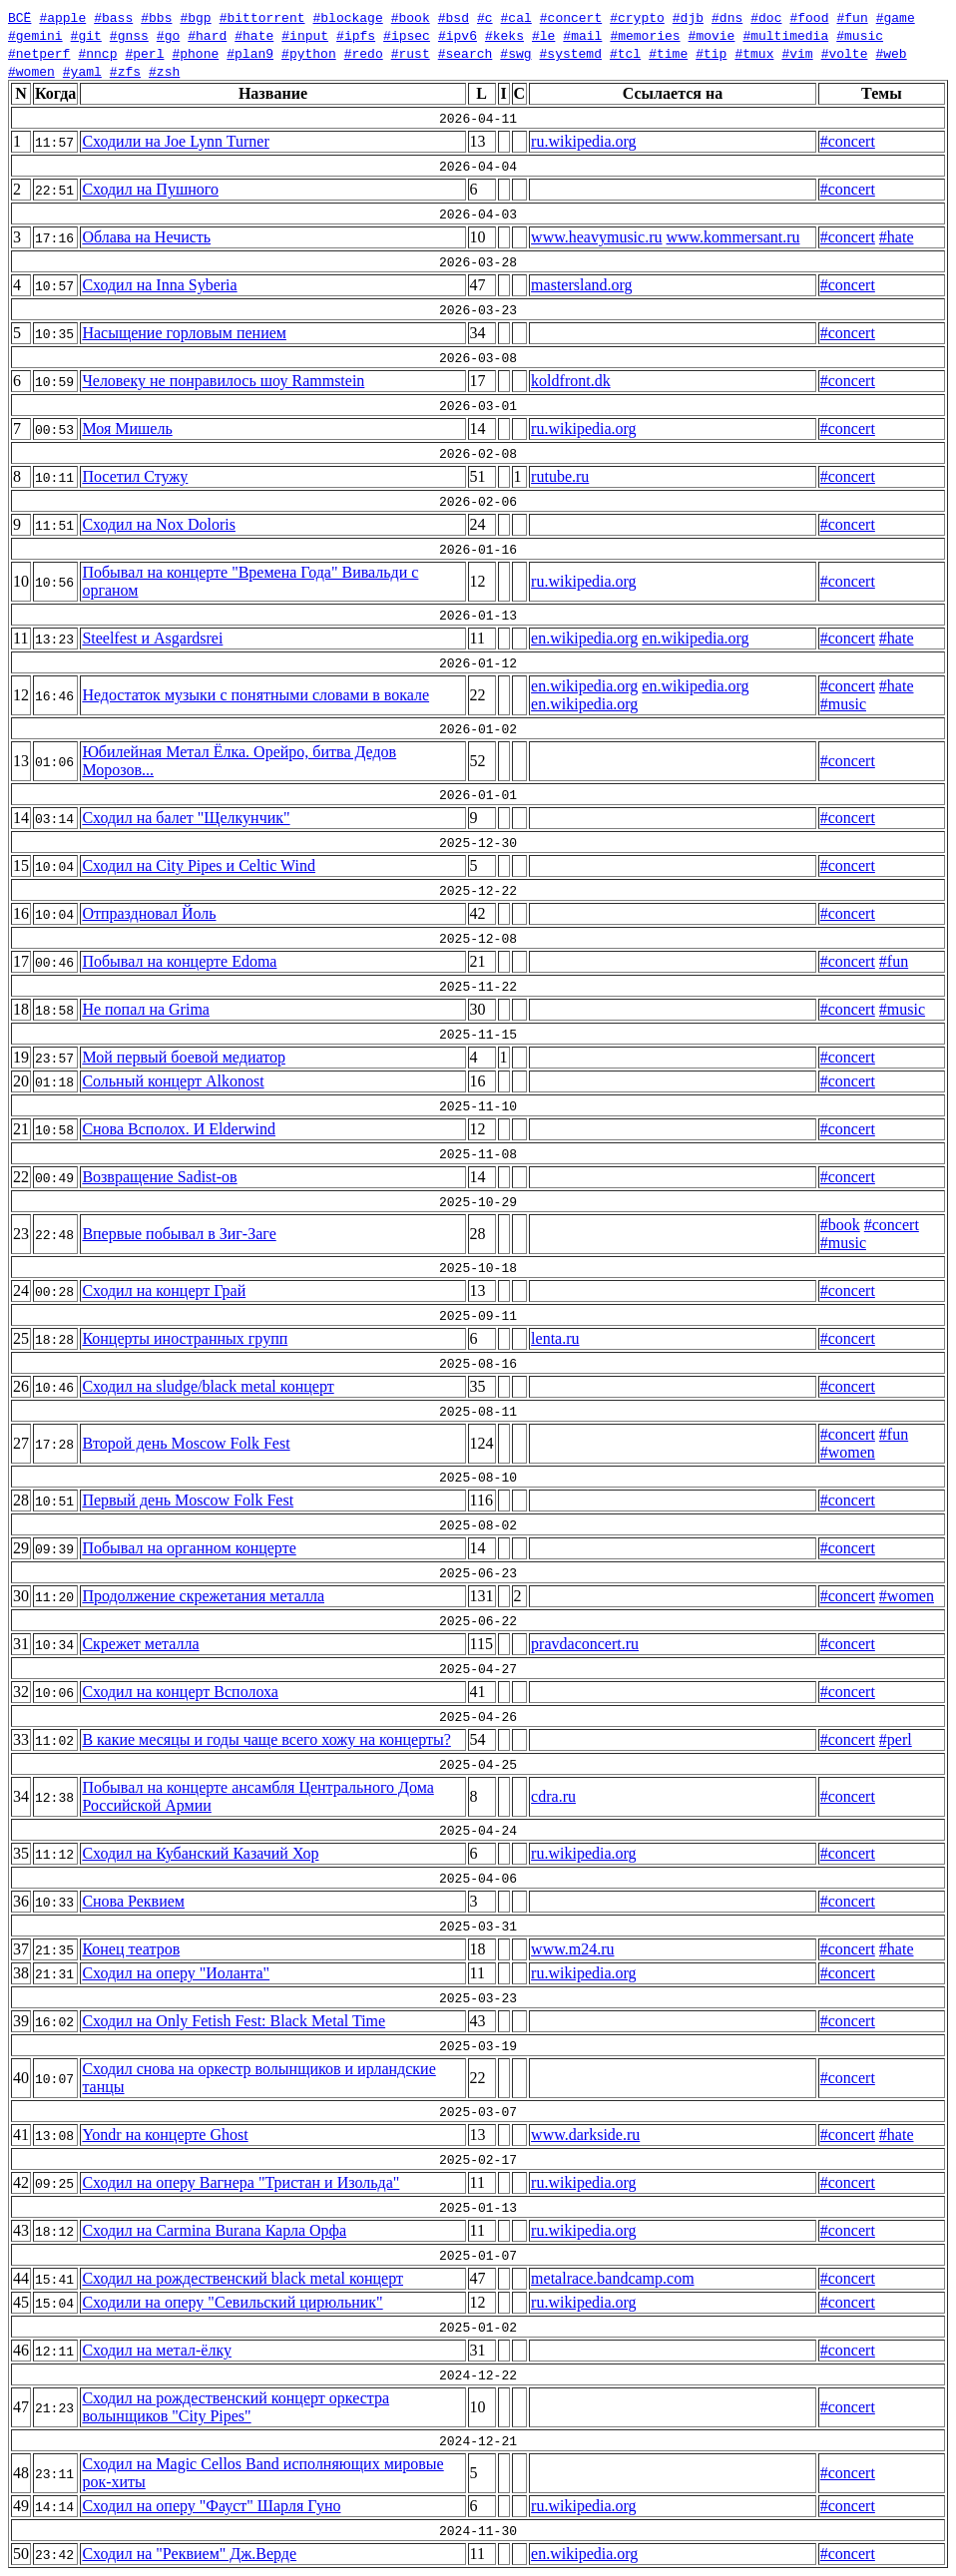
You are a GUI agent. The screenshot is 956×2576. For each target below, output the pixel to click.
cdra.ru (553, 1796)
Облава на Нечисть (146, 236)
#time (668, 53)
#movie (712, 35)
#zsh (164, 71)
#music (859, 35)
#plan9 (250, 53)
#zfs (125, 71)
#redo (363, 53)
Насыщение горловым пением (184, 332)
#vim (796, 53)
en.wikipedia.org (584, 638)
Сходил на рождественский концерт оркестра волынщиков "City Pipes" (235, 2406)
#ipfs (355, 35)
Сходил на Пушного (150, 189)
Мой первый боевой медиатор (183, 1057)
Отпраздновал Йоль (149, 913)
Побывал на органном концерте (188, 1547)
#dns (727, 17)
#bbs (156, 17)
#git (86, 35)
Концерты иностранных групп (184, 1338)
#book (410, 17)
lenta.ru (555, 1338)
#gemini (35, 35)
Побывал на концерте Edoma (179, 961)
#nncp (97, 53)
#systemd (571, 53)
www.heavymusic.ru (596, 236)
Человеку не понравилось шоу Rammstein (223, 380)
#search (465, 53)
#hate (254, 35)
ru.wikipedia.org (583, 141)
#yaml (82, 71)
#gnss (129, 35)
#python (308, 53)
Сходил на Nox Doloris (159, 524)
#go (168, 35)
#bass (113, 17)
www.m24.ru (572, 1948)
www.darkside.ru (585, 2134)
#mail (582, 35)
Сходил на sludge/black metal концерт (207, 1386)
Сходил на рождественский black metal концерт (242, 2278)
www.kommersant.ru (732, 236)
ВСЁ (19, 17)
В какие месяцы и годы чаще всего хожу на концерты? (266, 1739)
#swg (515, 53)
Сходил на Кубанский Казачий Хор (200, 1853)
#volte (844, 53)
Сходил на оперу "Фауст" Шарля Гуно (211, 2505)
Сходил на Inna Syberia (159, 284)
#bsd (453, 17)
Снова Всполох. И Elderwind (178, 1128)
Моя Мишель (127, 428)
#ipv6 (457, 35)
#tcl (625, 53)
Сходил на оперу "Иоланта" (175, 1972)
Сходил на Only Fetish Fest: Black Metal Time (233, 2020)
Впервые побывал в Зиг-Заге (178, 1233)
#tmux (753, 53)
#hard (207, 35)
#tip (711, 53)
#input (304, 35)
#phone (195, 53)
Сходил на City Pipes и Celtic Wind (198, 865)
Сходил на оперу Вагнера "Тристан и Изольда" (240, 2182)
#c (485, 17)
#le (543, 35)
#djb (688, 17)
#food (808, 17)
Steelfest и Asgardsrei (152, 638)
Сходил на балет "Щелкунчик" (185, 817)
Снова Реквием (133, 1901)
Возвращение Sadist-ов (159, 1176)
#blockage (347, 17)
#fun (851, 17)
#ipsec (406, 35)
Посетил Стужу (135, 476)
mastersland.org (581, 284)
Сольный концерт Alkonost (172, 1081)
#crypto (637, 17)
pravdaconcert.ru (585, 1643)
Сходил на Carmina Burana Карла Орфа (214, 2230)
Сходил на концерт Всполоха (180, 1691)
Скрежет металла (140, 1643)
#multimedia (785, 35)
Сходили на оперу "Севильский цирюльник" (232, 2302)
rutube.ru (560, 476)
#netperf (39, 53)
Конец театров (131, 1948)
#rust (410, 53)
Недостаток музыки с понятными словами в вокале (255, 694)
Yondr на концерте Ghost (164, 2134)
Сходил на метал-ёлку (157, 2350)
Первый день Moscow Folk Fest (187, 1500)
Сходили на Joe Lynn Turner (175, 141)
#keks (504, 35)
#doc (765, 17)
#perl (144, 53)
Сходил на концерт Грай (163, 1290)
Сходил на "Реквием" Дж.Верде (189, 2553)
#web (890, 53)
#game (895, 17)
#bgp (195, 17)
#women (31, 71)
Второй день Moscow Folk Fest (185, 1443)
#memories (645, 35)
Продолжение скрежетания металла (203, 1595)
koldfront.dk (571, 380)
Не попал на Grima (146, 1009)
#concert (571, 17)
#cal (515, 17)
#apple (62, 17)
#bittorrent (262, 17)
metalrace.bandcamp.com (612, 2278)
